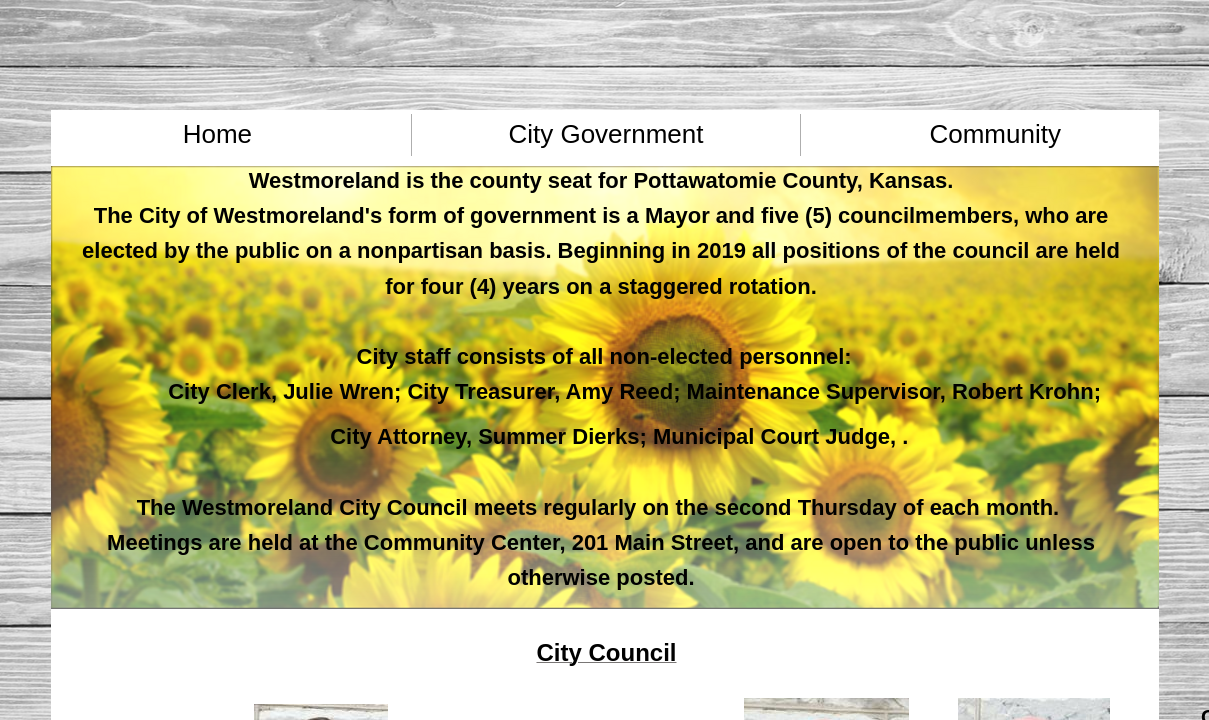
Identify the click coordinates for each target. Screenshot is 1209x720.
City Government (605, 134)
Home (217, 134)
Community (994, 134)
